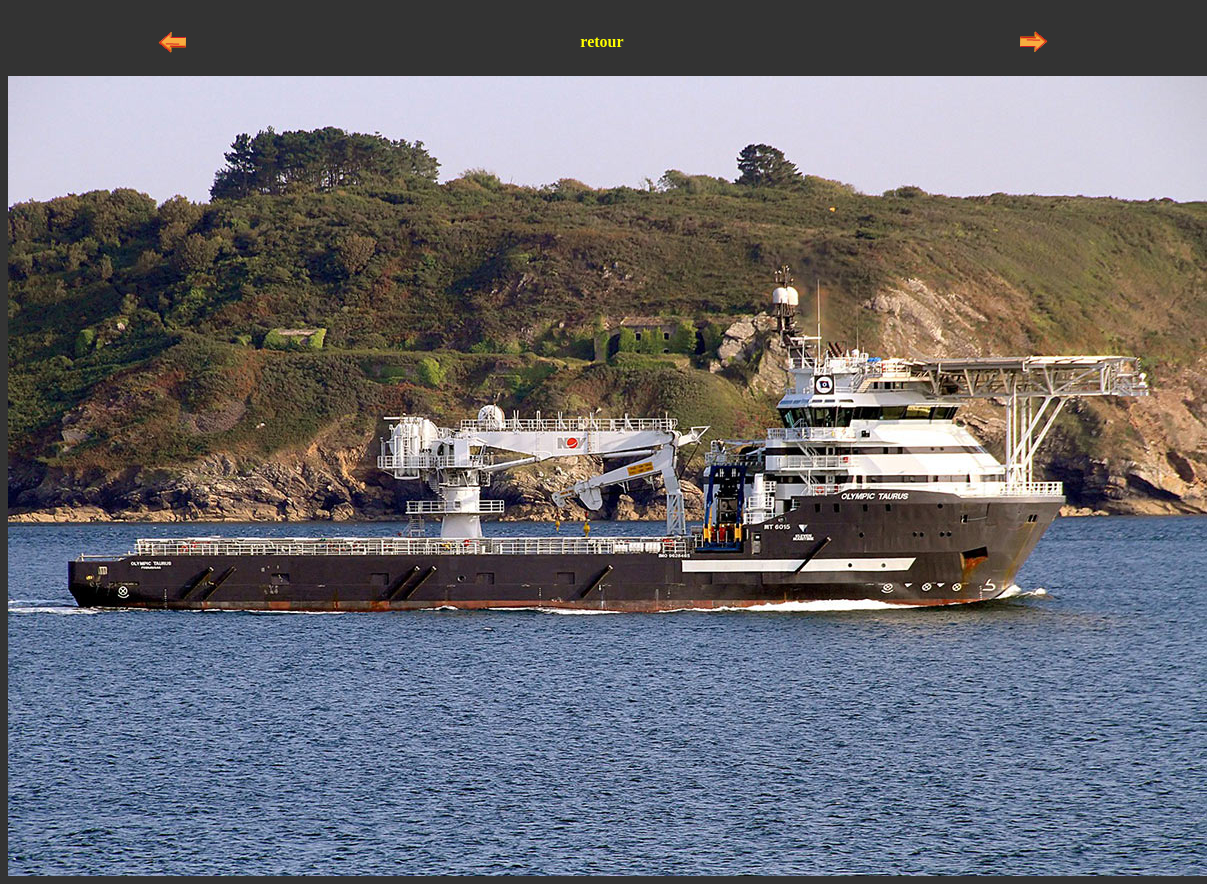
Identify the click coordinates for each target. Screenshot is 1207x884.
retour (601, 41)
